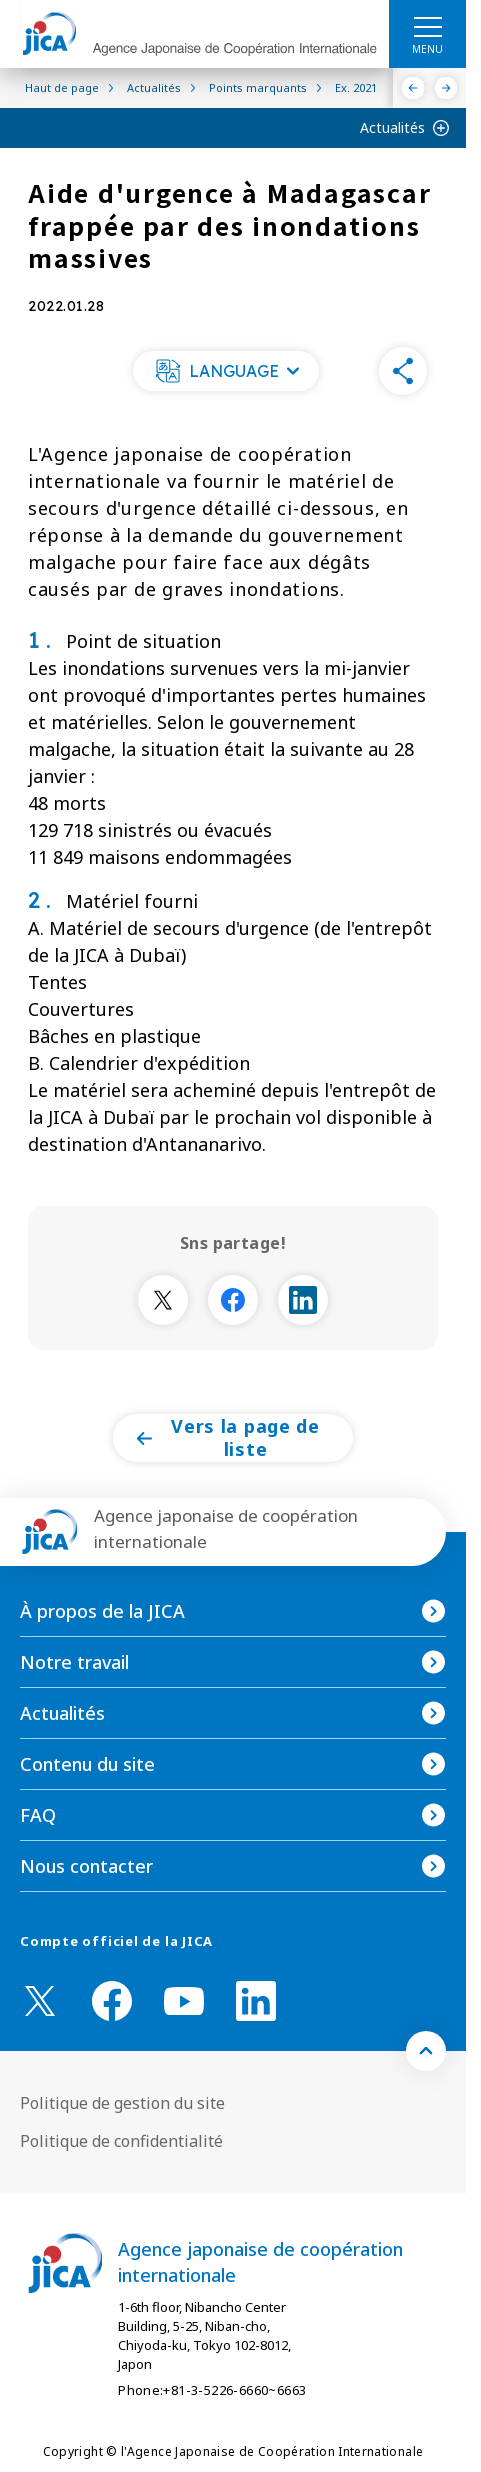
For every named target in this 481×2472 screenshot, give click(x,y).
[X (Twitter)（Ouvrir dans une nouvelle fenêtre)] (40, 2001)
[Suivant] (446, 88)
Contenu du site (87, 1764)
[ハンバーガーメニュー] (427, 26)
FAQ (38, 1815)
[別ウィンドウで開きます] (163, 1300)
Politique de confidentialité (121, 2141)
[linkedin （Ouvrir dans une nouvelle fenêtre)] (256, 2001)
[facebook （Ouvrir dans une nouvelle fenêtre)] (112, 2001)
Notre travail (74, 1662)
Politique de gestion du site (122, 2103)
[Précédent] (413, 88)
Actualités (392, 127)
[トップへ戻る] (426, 2051)
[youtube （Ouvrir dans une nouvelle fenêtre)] (184, 2001)
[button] (226, 371)
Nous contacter (86, 1866)
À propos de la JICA (102, 1611)
